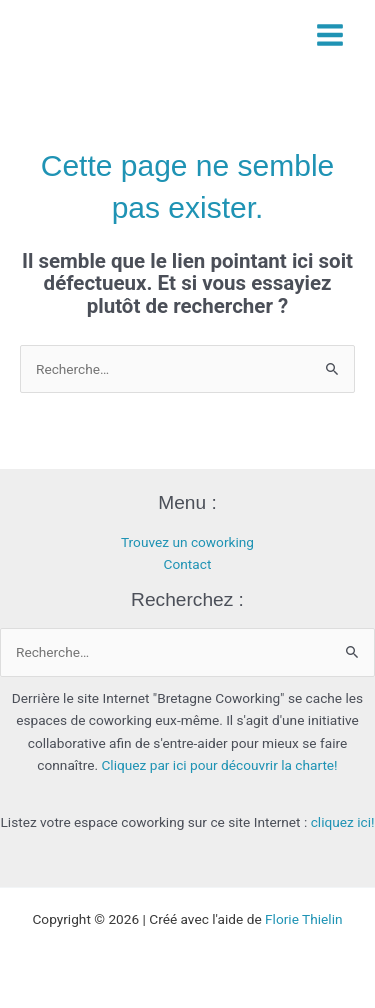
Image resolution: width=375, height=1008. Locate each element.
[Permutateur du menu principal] (330, 34)
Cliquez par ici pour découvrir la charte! (219, 765)
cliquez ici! (343, 822)
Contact (188, 564)
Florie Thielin (303, 919)
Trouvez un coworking (187, 542)
